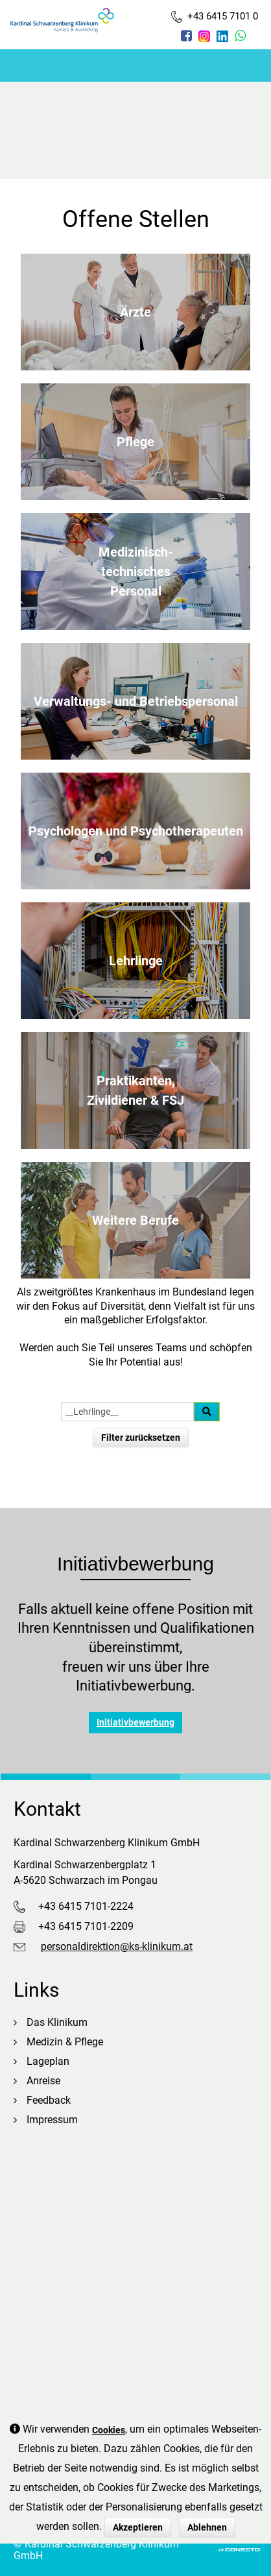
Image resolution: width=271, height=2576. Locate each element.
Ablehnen (207, 2527)
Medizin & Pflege (65, 2042)
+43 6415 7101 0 (214, 16)
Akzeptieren (138, 2527)
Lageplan (48, 2061)
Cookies (108, 2430)
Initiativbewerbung (135, 1722)
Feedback (49, 2100)
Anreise (43, 2081)
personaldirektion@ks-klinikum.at (117, 1946)
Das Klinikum (57, 2022)
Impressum (52, 2119)
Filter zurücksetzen (140, 1437)
